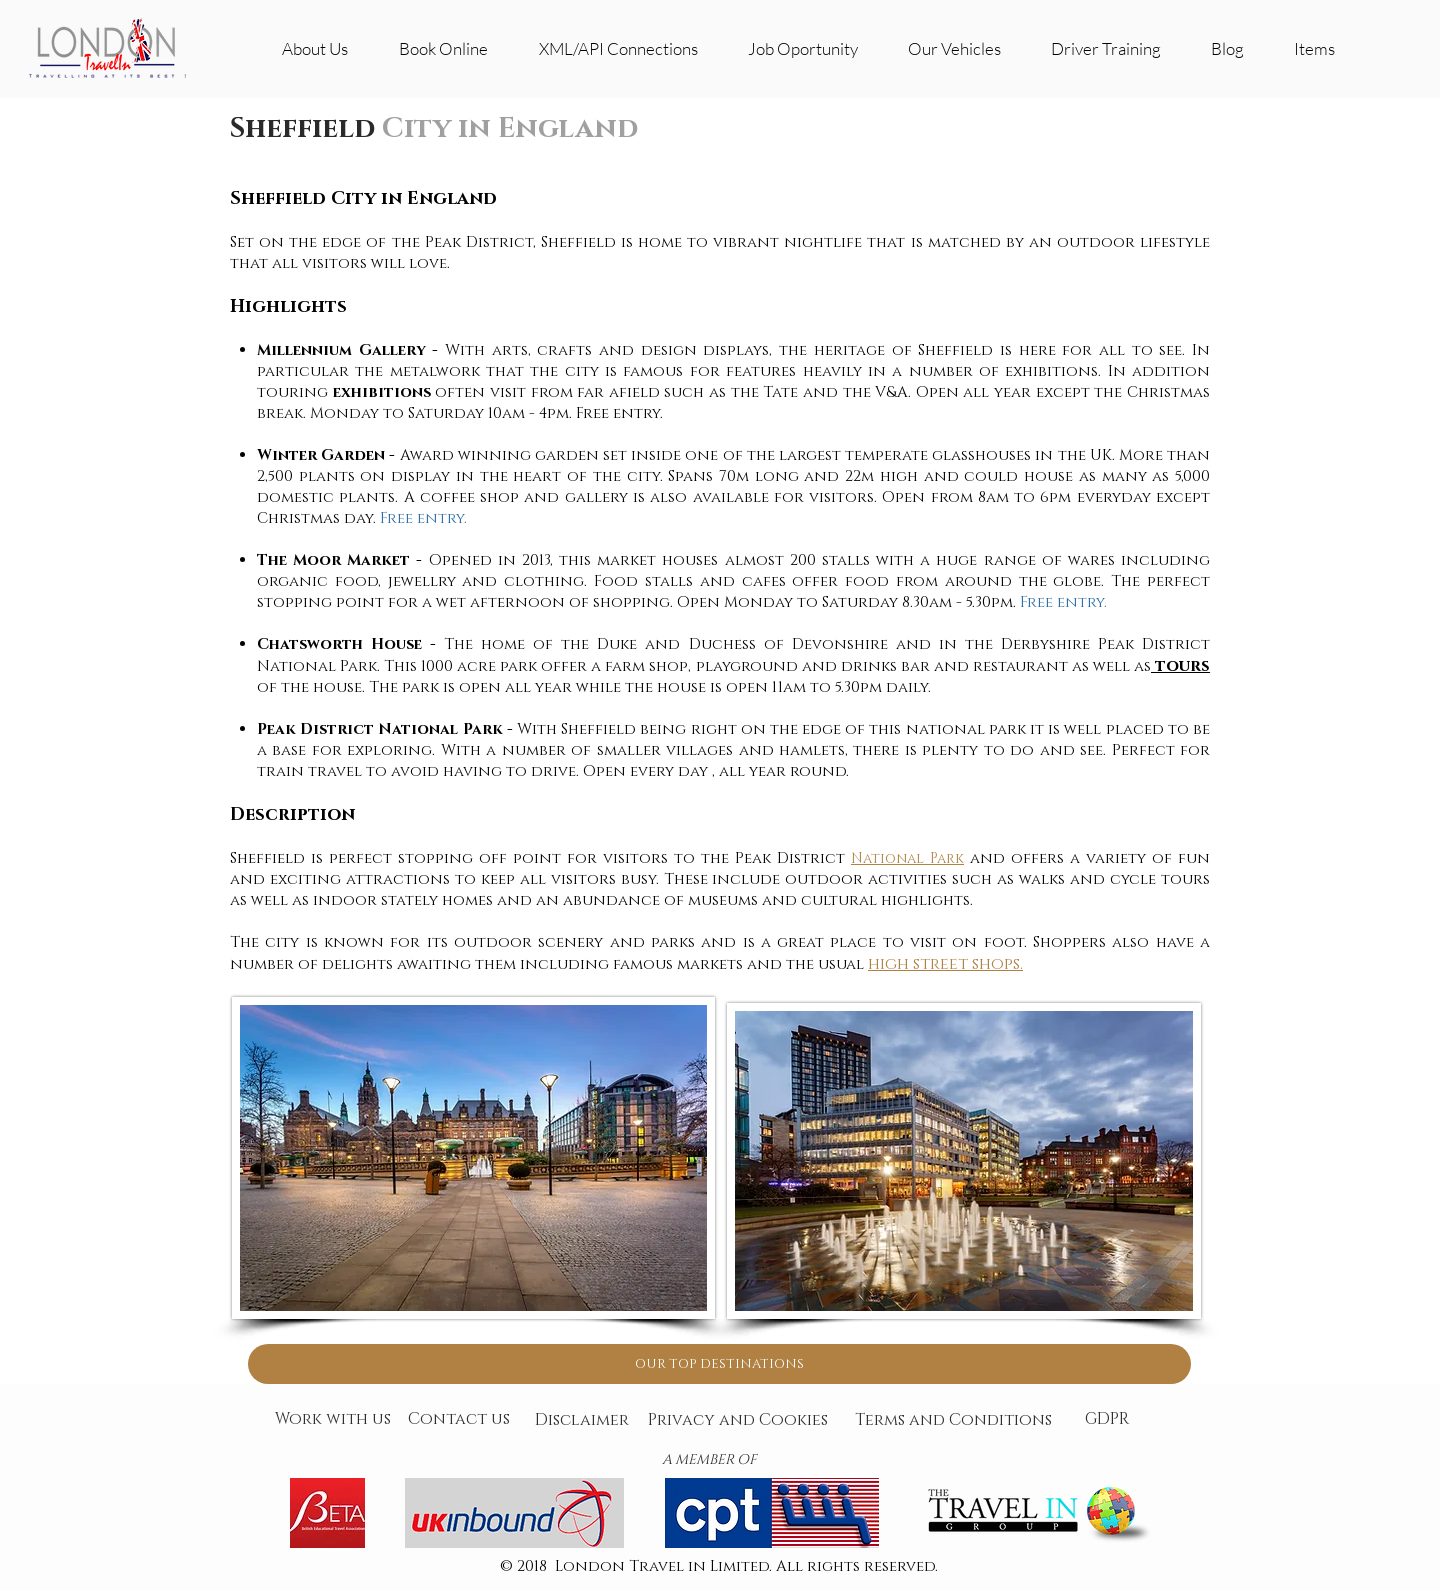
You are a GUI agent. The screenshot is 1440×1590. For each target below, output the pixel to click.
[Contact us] (459, 1419)
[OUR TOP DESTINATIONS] (719, 1364)
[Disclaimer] (582, 1420)
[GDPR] (1107, 1419)
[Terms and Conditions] (953, 1420)
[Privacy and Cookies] (738, 1420)
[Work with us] (333, 1419)
